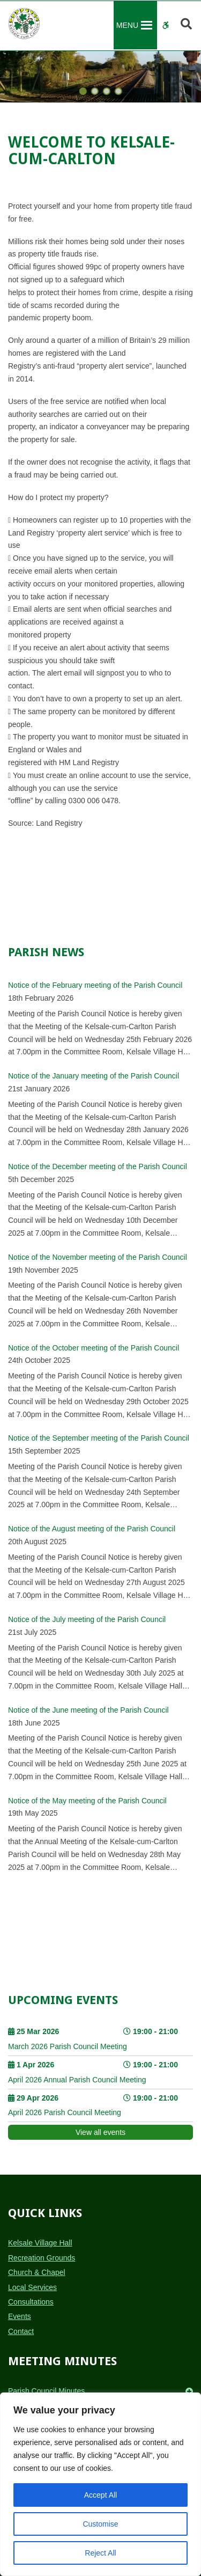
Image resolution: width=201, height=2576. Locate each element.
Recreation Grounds (41, 2258)
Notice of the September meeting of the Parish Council (98, 1438)
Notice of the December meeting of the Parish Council (97, 1166)
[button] (127, 25)
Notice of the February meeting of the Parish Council (95, 985)
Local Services (32, 2287)
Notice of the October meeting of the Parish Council (93, 1348)
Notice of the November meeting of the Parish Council (97, 1257)
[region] (100, 2484)
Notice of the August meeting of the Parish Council (91, 1528)
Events (19, 2316)
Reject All (100, 2553)
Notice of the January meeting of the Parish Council (93, 1076)
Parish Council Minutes (46, 2391)
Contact (21, 2331)
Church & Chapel (36, 2272)
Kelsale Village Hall (40, 2243)
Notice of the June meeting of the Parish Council (88, 1710)
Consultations (31, 2302)
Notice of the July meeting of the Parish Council (87, 1619)
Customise (100, 2524)
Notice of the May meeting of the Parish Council (87, 1800)
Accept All (100, 2495)
